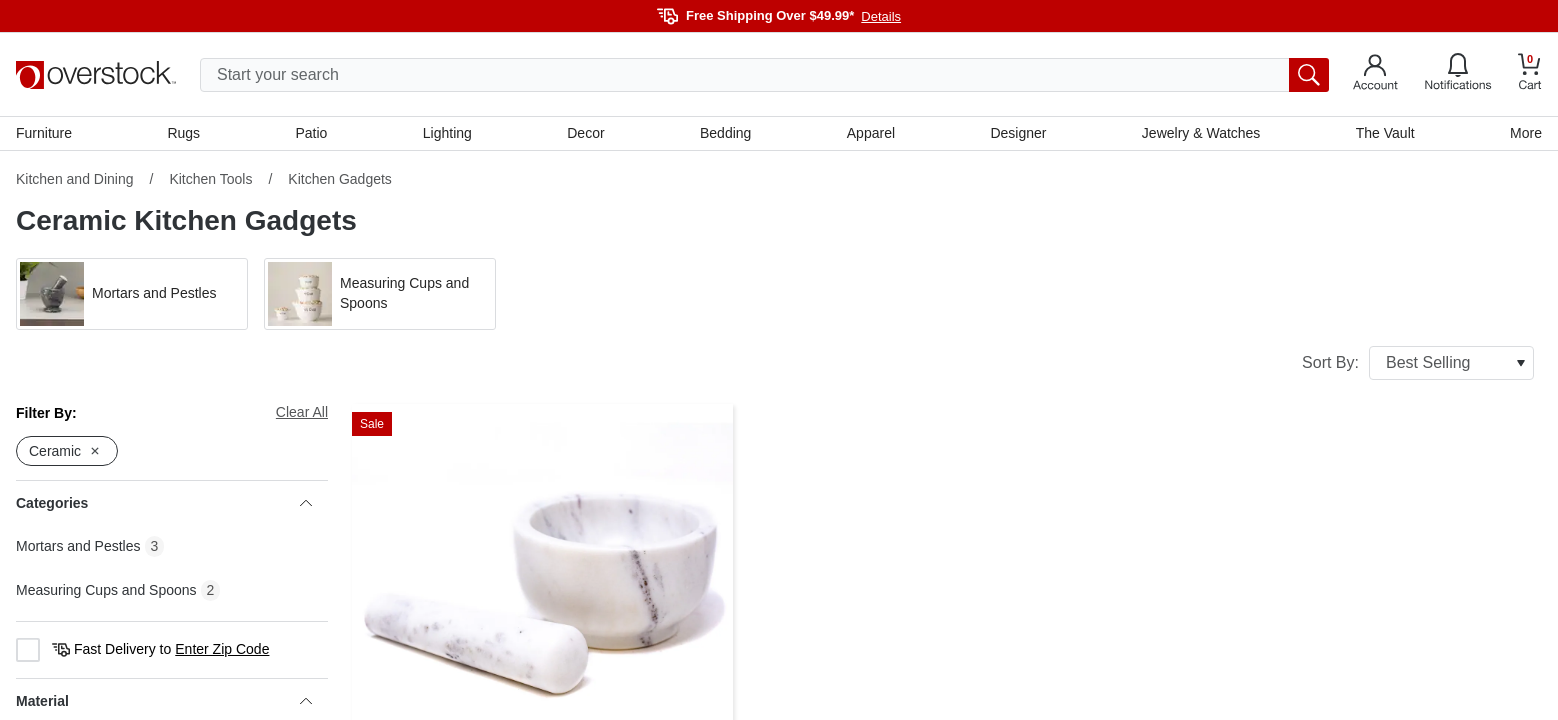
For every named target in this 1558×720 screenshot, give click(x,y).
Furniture (44, 133)
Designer (1018, 133)
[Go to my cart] (1530, 74)
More (1526, 133)
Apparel (871, 133)
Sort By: (1418, 363)
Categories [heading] (164, 503)
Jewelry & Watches (1201, 133)
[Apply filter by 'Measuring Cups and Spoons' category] (380, 294)
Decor (585, 133)
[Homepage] (96, 75)
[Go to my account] (1375, 75)
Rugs (183, 133)
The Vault (1385, 133)
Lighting (447, 133)
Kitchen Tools (210, 179)
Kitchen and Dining (75, 179)
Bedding (725, 133)
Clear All (302, 412)
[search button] (1309, 75)
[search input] (764, 75)
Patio (312, 133)
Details (881, 16)
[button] (132, 294)
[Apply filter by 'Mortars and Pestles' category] (132, 294)
